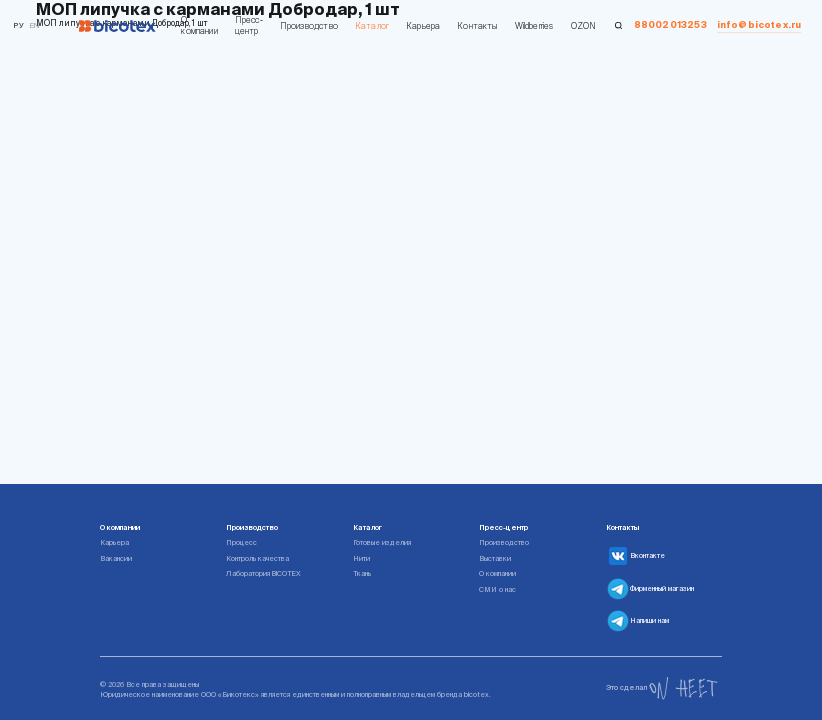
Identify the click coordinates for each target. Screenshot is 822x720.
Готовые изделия (382, 542)
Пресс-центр (249, 25)
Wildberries (534, 26)
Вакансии (116, 558)
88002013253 (670, 25)
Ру (18, 25)
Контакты (477, 26)
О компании (199, 25)
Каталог (372, 26)
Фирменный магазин (650, 589)
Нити (361, 558)
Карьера (423, 26)
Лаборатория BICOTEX (263, 573)
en (35, 25)
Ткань (362, 573)
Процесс (241, 542)
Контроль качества (257, 558)
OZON (584, 26)
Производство (309, 26)
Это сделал (662, 688)
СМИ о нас (497, 589)
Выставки (495, 558)
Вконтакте (635, 556)
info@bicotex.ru (759, 25)
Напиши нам (637, 621)
